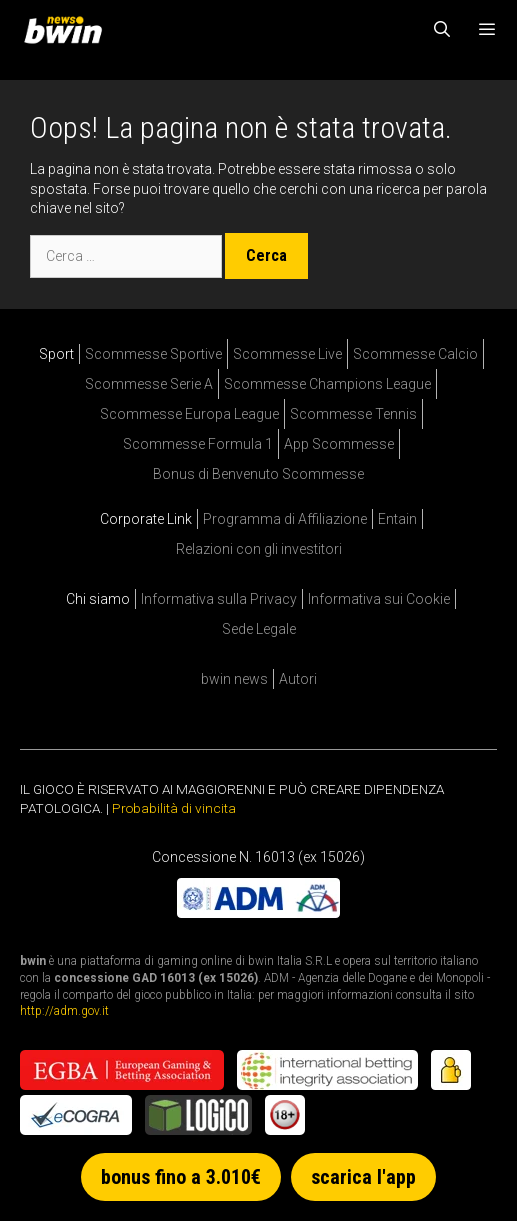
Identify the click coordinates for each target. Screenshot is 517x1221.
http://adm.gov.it (64, 1011)
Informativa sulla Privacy (219, 599)
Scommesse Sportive (153, 354)
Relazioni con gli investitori (259, 549)
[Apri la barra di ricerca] (442, 30)
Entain (397, 519)
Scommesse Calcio (415, 354)
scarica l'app (363, 1177)
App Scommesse (339, 444)
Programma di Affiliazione (285, 519)
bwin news (234, 679)
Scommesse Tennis (353, 414)
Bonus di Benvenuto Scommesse (258, 474)
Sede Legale (259, 629)
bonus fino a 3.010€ (181, 1177)
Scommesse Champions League (327, 384)
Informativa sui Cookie (379, 599)
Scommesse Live (287, 354)
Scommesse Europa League (189, 414)
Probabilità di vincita (174, 808)
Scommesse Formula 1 (198, 444)
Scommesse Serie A (149, 384)
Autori (298, 679)
